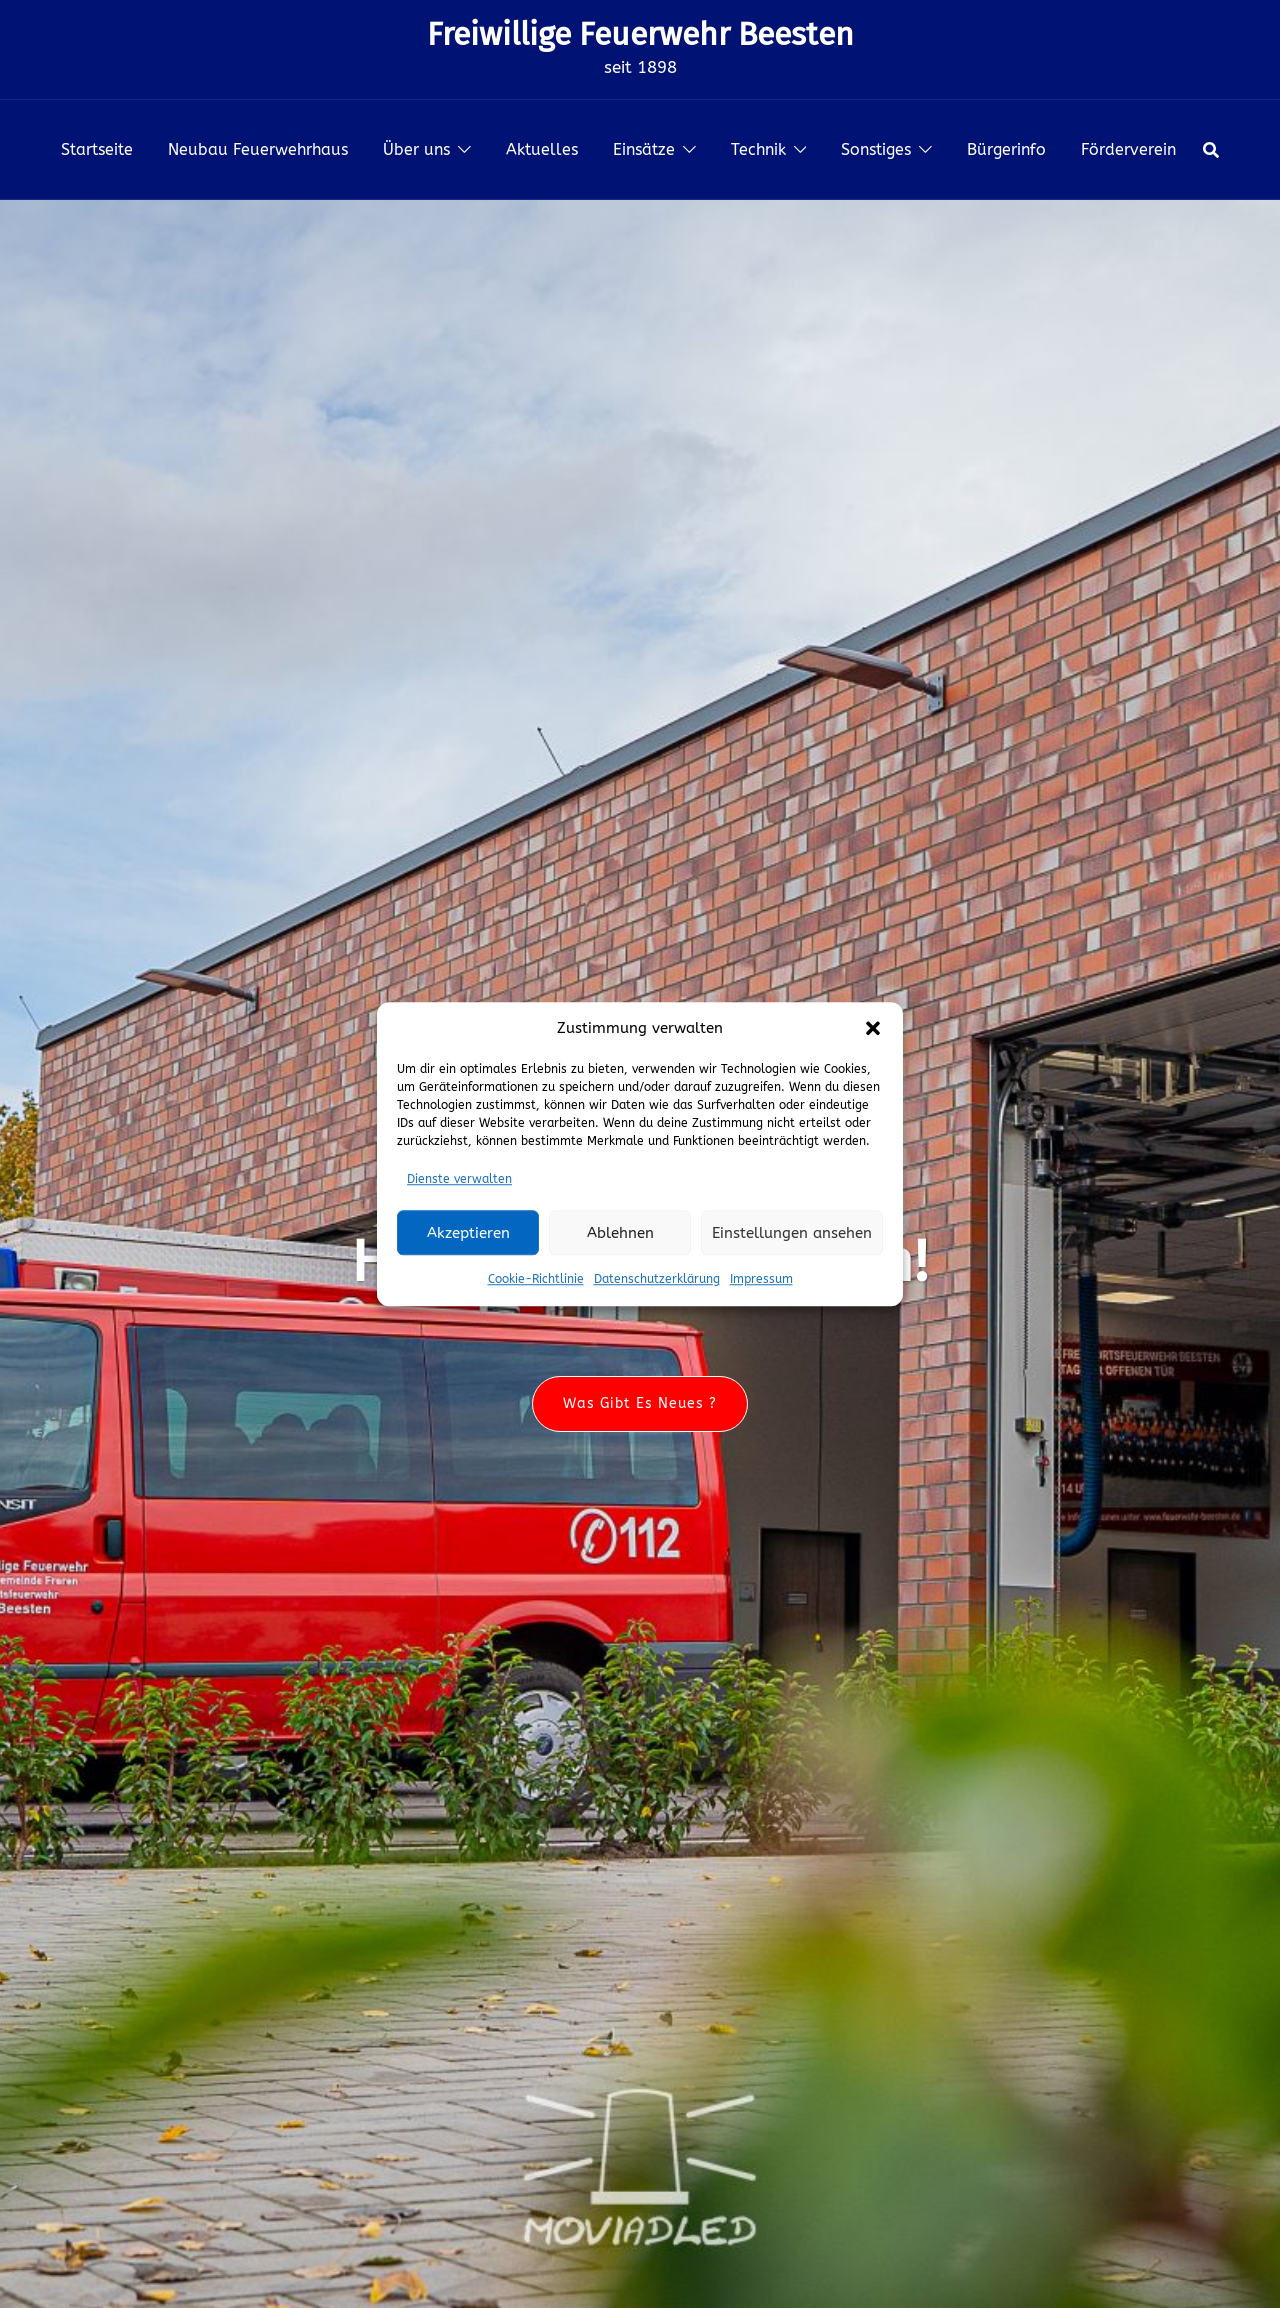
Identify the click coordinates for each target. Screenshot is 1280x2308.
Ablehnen (620, 1233)
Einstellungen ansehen (792, 1233)
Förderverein (1128, 149)
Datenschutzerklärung (657, 1279)
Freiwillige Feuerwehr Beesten (640, 34)
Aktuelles (542, 149)
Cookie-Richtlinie (536, 1279)
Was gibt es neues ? (640, 1403)
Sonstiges (876, 149)
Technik (758, 149)
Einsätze (644, 149)
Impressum (761, 1279)
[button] (873, 1029)
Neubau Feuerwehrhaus (258, 149)
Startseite (97, 149)
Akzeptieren (468, 1233)
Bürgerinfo (1006, 149)
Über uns (416, 149)
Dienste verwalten (459, 1179)
